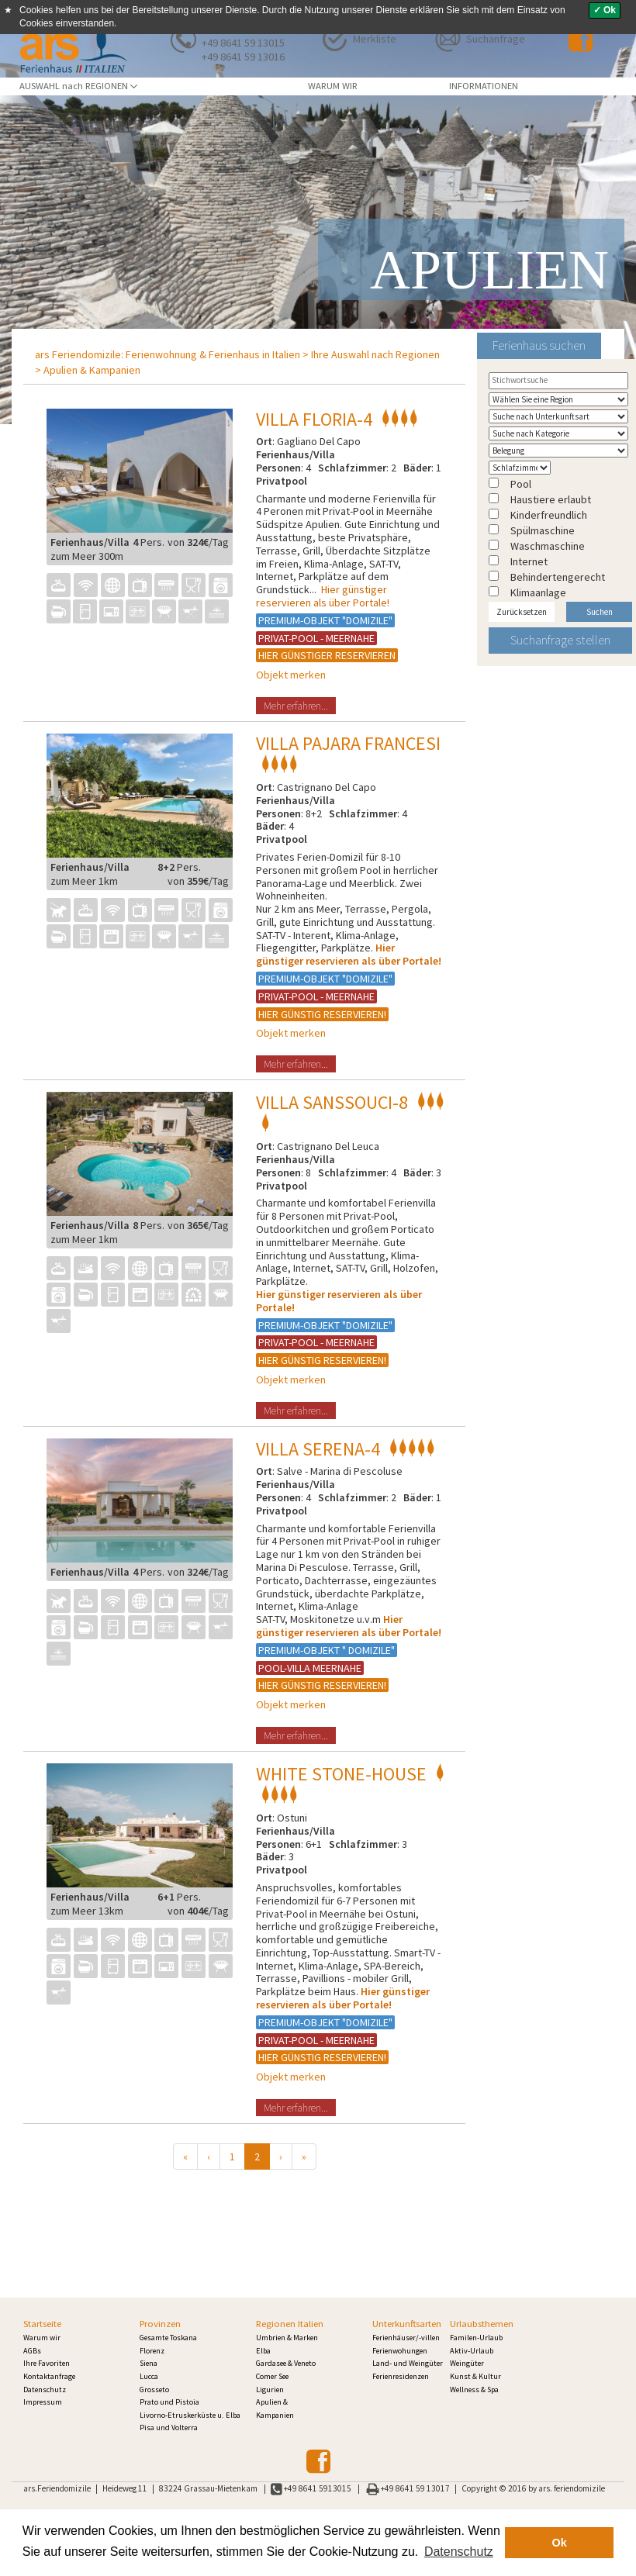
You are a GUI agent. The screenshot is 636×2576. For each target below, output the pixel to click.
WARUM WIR (333, 86)
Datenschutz (44, 2389)
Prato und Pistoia (169, 2402)
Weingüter (467, 2363)
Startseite (42, 2323)
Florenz (152, 2351)
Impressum (42, 2402)
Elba (263, 2351)
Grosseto (154, 2389)
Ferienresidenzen (400, 2376)
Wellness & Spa (474, 2389)
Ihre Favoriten (46, 2363)
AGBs (32, 2351)
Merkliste (374, 39)
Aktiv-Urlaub (471, 2351)
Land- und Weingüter (407, 2363)
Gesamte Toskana (168, 2338)
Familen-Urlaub (476, 2338)
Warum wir (41, 2338)
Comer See (272, 2376)
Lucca (149, 2376)
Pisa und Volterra (169, 2427)
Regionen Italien (289, 2323)
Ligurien (270, 2389)
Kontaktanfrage (49, 2376)
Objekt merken (291, 675)
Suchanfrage (495, 39)
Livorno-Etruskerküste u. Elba (190, 2415)
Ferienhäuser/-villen (406, 2338)
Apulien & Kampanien (91, 370)
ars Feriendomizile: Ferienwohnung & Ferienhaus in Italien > (172, 354)
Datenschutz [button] (458, 2551)
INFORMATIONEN (483, 86)
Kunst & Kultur (475, 2376)
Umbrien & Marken (287, 2338)
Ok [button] (559, 2542)
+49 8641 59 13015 (243, 43)
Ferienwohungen (399, 2351)
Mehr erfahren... (296, 706)
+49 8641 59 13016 (243, 57)
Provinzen (160, 2323)
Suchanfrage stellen (560, 639)
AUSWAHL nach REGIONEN (78, 86)
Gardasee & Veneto (286, 2363)
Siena (148, 2363)
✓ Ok (604, 10)
